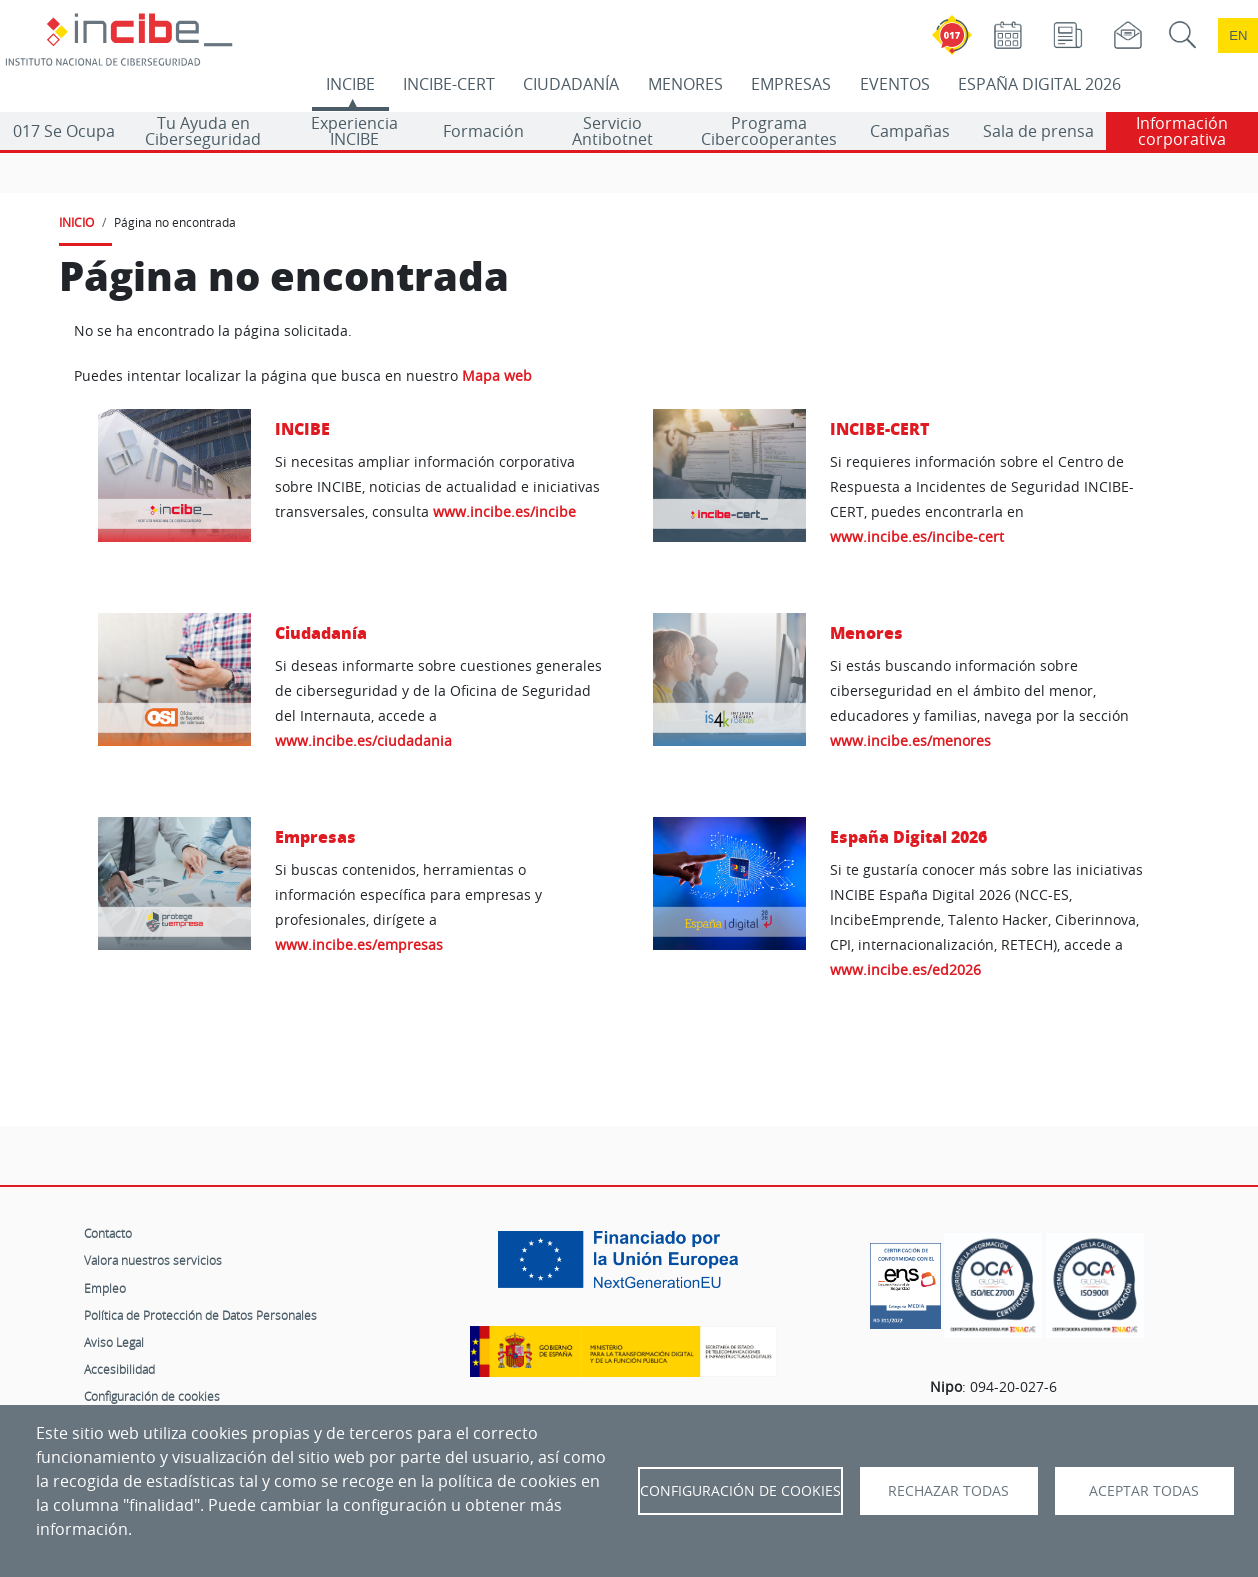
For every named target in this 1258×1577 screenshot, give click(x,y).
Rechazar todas (948, 1491)
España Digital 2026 (908, 836)
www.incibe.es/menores (910, 740)
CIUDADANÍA (571, 84)
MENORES (685, 84)
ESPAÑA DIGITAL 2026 (1039, 84)
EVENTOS (895, 84)
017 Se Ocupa (64, 131)
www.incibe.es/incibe (504, 511)
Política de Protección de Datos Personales (200, 1315)
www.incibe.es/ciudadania (363, 740)
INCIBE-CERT (449, 84)
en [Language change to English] (1238, 35)
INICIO (76, 222)
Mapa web (497, 376)
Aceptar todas (1144, 1491)
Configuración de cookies (152, 1396)
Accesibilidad (119, 1369)
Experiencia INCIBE (354, 131)
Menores (866, 632)
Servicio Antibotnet (612, 131)
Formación (483, 131)
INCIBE (350, 84)
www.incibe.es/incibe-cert (917, 536)
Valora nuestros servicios (153, 1260)
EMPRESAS (791, 84)
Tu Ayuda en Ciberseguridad (203, 131)
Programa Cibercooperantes (769, 131)
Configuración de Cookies (740, 1491)
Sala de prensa (1038, 131)
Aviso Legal (114, 1342)
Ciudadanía (321, 632)
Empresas (315, 836)
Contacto (108, 1233)
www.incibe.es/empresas (359, 944)
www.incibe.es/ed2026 (905, 969)
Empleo (105, 1288)
